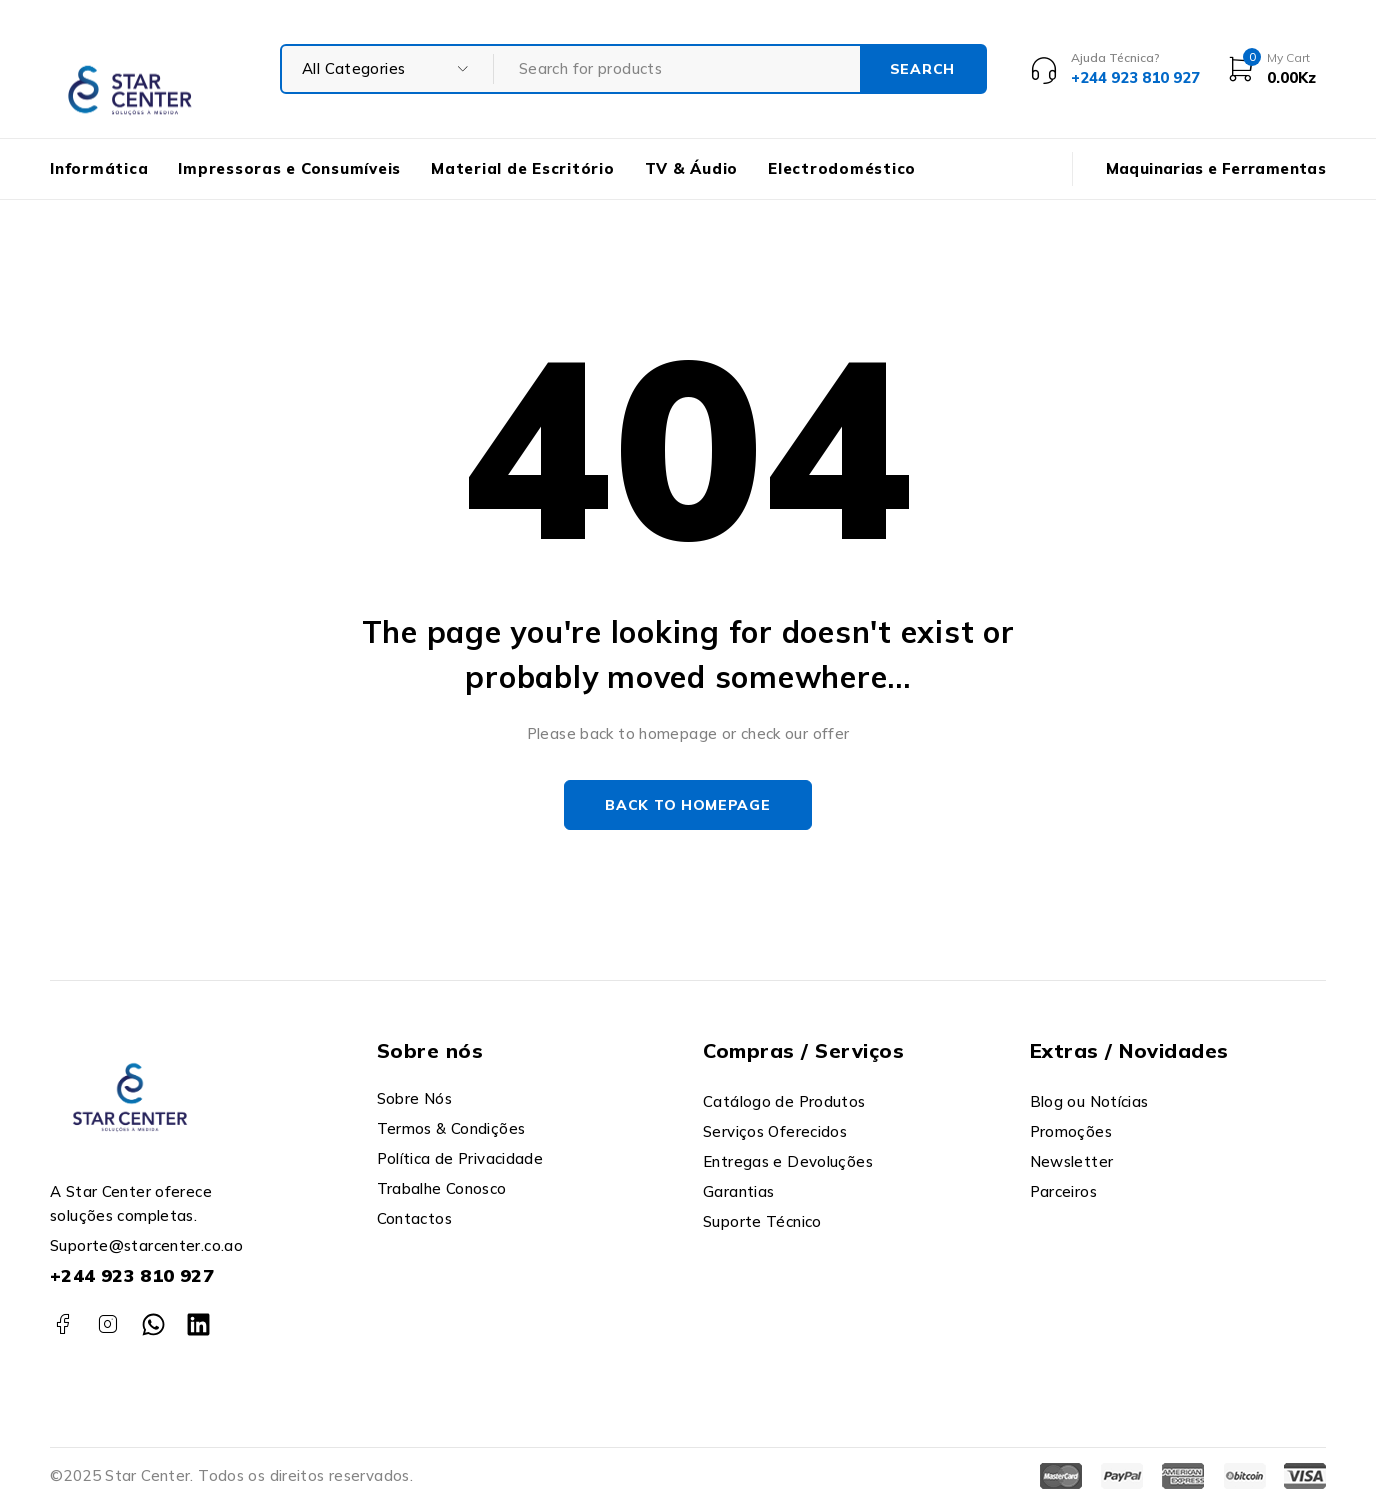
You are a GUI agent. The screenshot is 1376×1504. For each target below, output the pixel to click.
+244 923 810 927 (132, 1275)
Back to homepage (687, 805)
